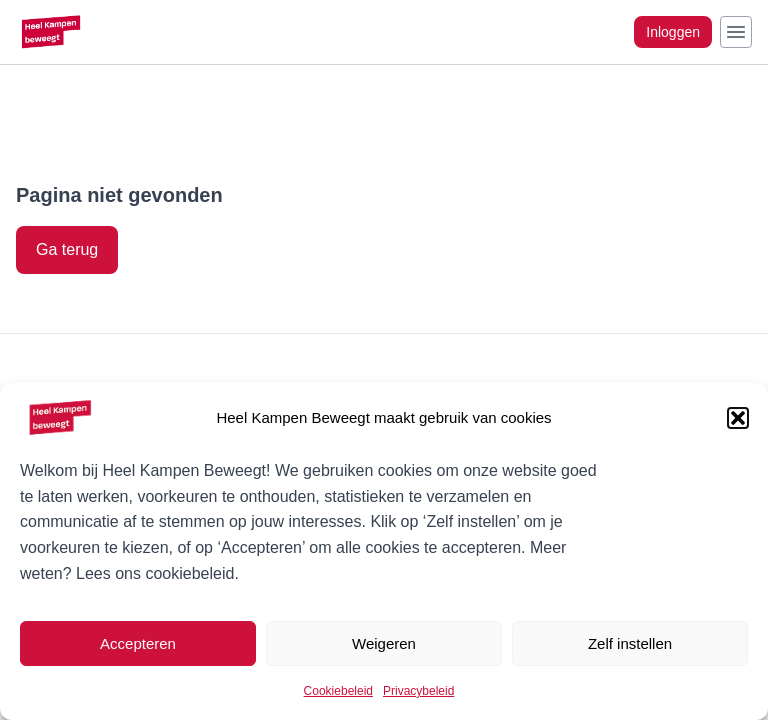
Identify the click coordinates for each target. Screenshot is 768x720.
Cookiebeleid (338, 691)
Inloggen (673, 32)
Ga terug (67, 249)
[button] (738, 418)
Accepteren (138, 643)
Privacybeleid (418, 691)
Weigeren (384, 643)
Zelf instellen (630, 643)
